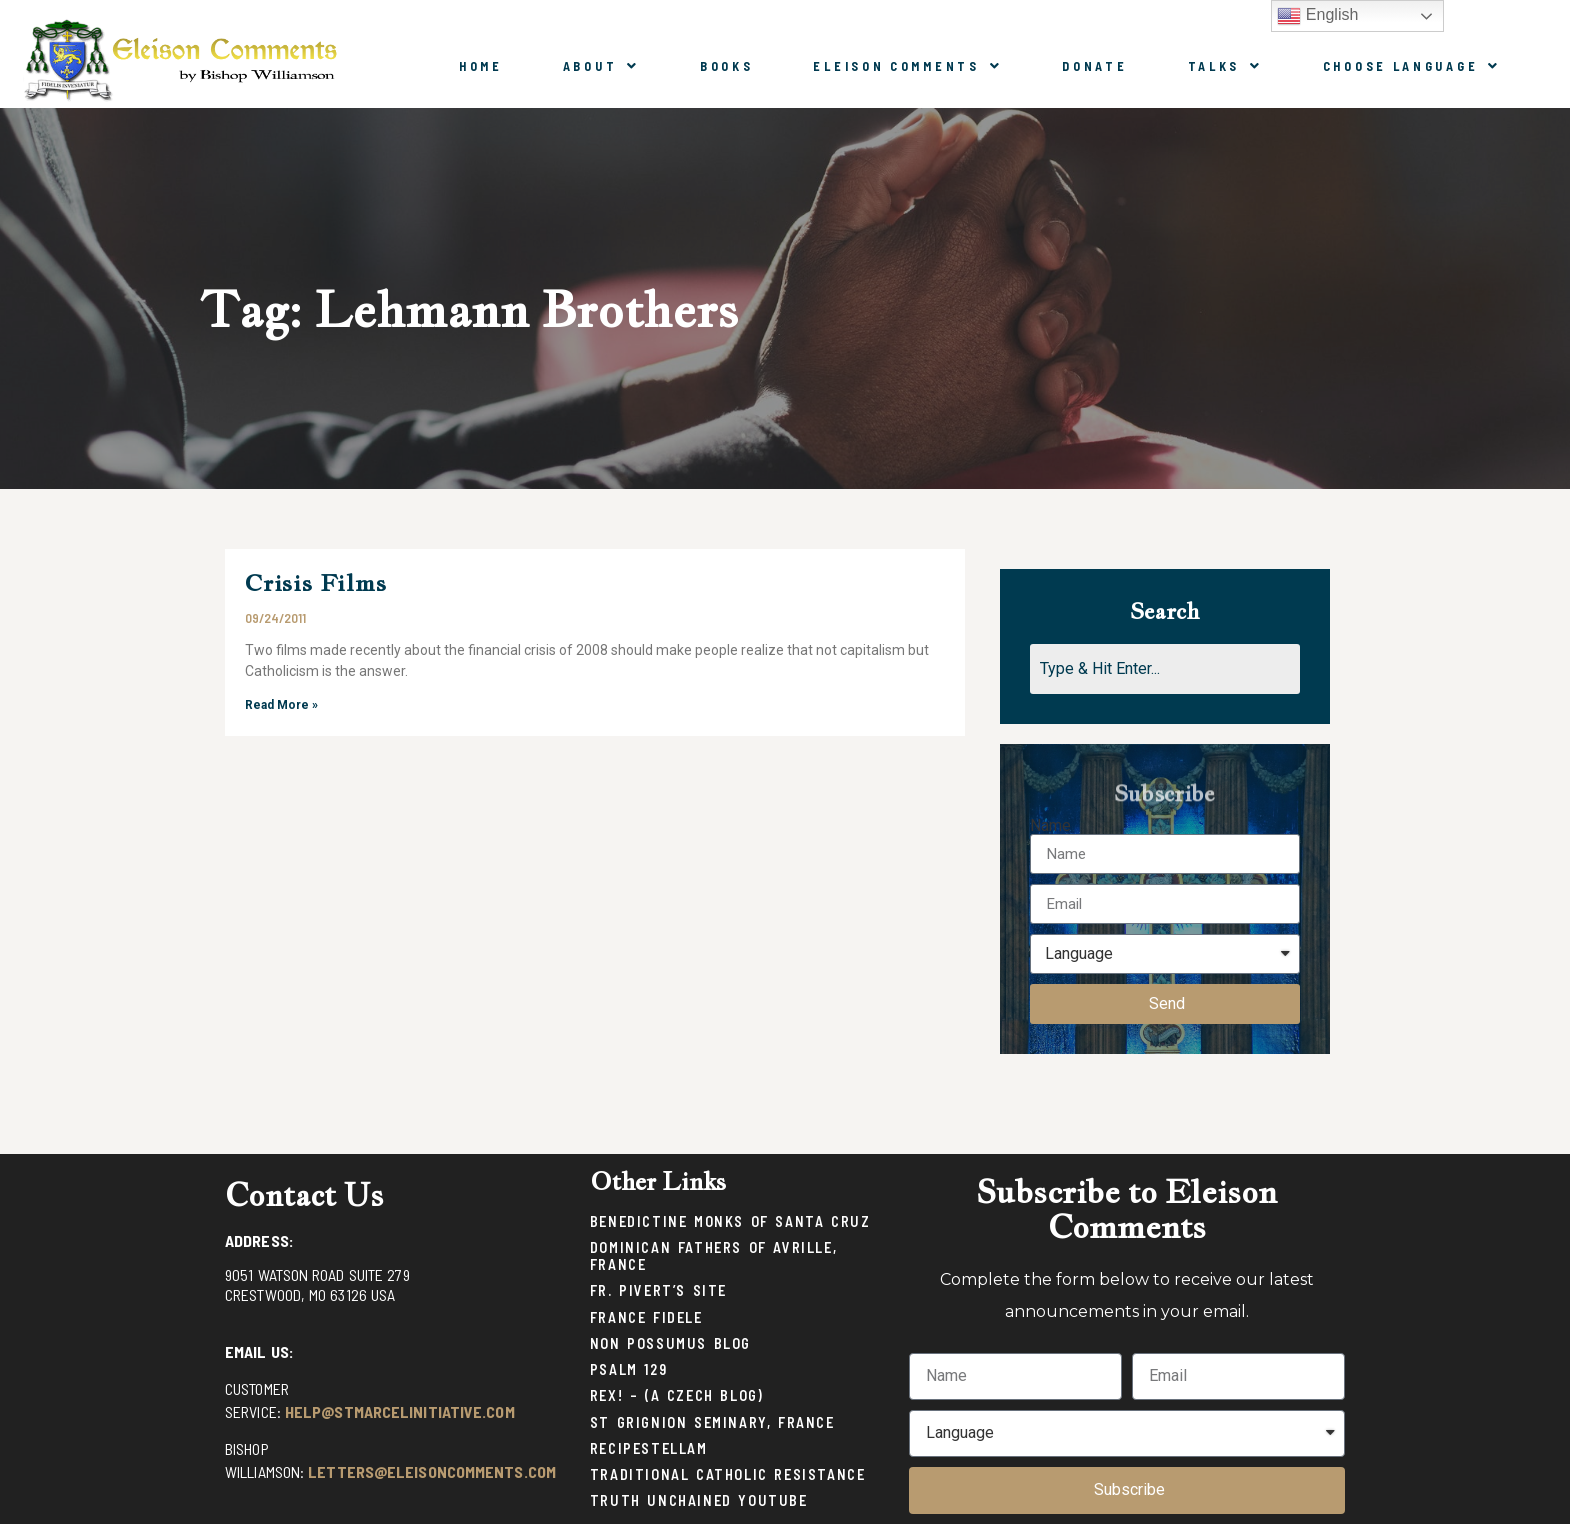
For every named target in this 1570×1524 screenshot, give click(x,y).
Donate (1094, 66)
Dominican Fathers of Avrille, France (713, 1256)
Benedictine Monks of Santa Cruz (730, 1221)
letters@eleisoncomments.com (432, 1471)
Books (727, 66)
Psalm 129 (628, 1369)
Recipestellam (649, 1448)
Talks (1225, 66)
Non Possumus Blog (670, 1343)
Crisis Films (316, 582)
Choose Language (1412, 66)
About (601, 66)
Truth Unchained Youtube (699, 1500)
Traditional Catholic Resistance (728, 1474)
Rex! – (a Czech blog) (677, 1395)
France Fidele (646, 1317)
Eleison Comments (907, 66)
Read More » (281, 705)
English (1317, 16)
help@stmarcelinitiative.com (400, 1411)
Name (1050, 826)
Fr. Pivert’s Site (658, 1290)
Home (481, 66)
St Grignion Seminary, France (712, 1422)
